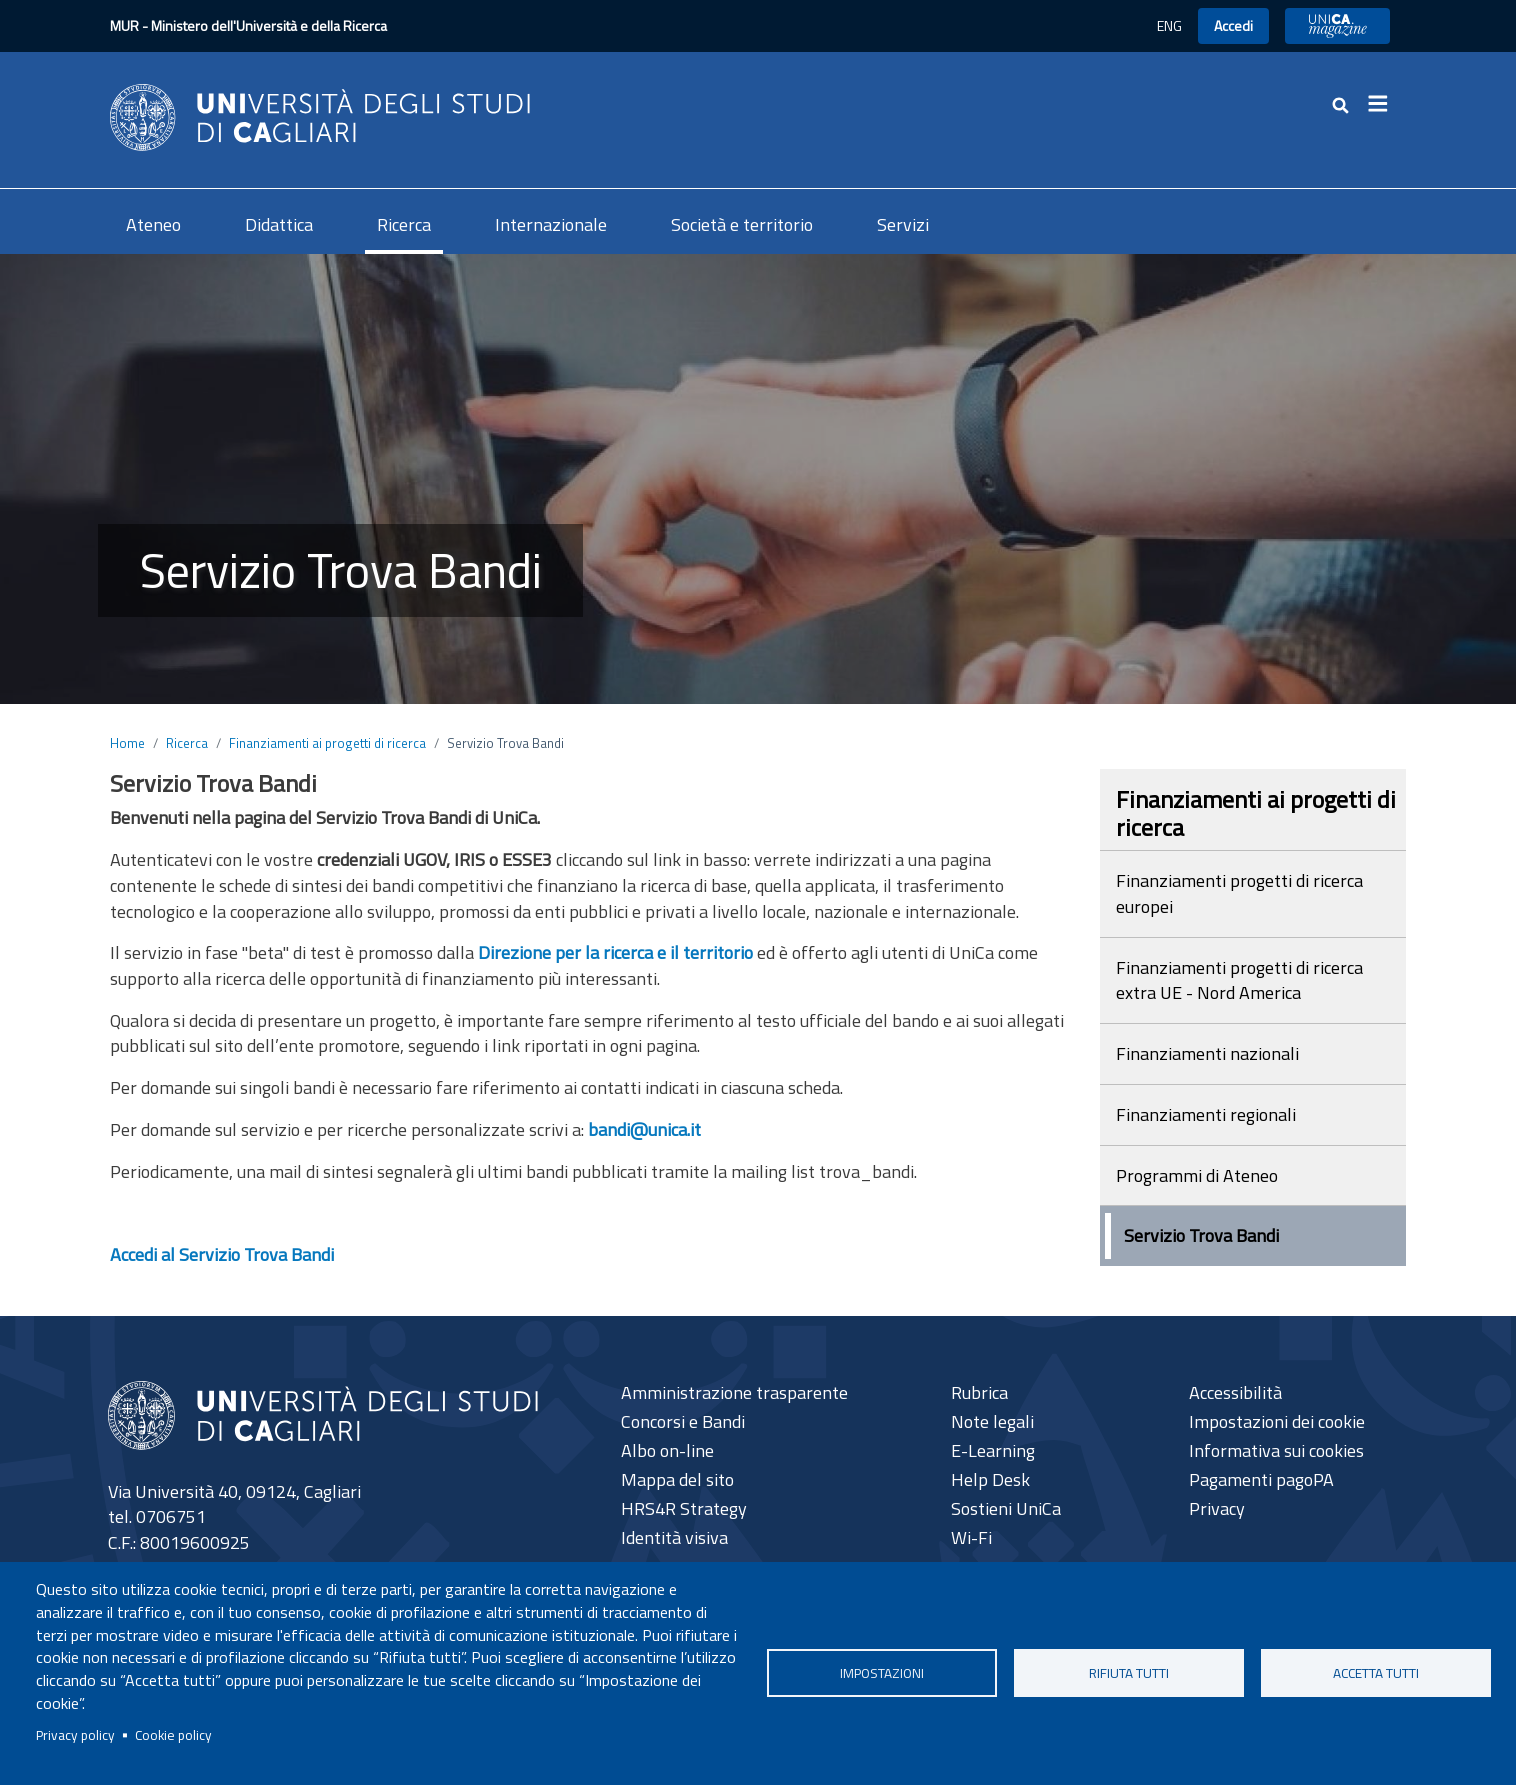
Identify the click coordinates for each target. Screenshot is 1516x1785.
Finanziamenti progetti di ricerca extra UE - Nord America (1239, 980)
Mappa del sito (677, 1479)
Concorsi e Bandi (683, 1421)
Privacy (1217, 1508)
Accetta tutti (1376, 1673)
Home (127, 743)
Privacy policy (75, 1735)
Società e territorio (742, 224)
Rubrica (979, 1392)
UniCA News (1337, 25)
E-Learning (993, 1450)
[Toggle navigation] (1384, 104)
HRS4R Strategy (684, 1508)
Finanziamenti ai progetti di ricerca (327, 743)
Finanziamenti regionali (1206, 1114)
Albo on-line (667, 1450)
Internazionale (551, 224)
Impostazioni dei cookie (1277, 1421)
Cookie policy (173, 1735)
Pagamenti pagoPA (1261, 1479)
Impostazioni (882, 1673)
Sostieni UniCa (1006, 1508)
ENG (1169, 25)
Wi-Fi (971, 1537)
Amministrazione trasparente (734, 1392)
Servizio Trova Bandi (1201, 1235)
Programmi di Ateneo (1197, 1175)
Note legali (992, 1421)
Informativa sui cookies (1276, 1450)
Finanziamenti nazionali (1207, 1053)
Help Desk (990, 1479)
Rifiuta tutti (1129, 1673)
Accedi (1233, 25)
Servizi (903, 224)
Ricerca (404, 224)
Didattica (279, 224)
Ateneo (153, 224)
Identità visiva (674, 1537)
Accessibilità (1235, 1392)
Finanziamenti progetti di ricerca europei (1239, 893)
